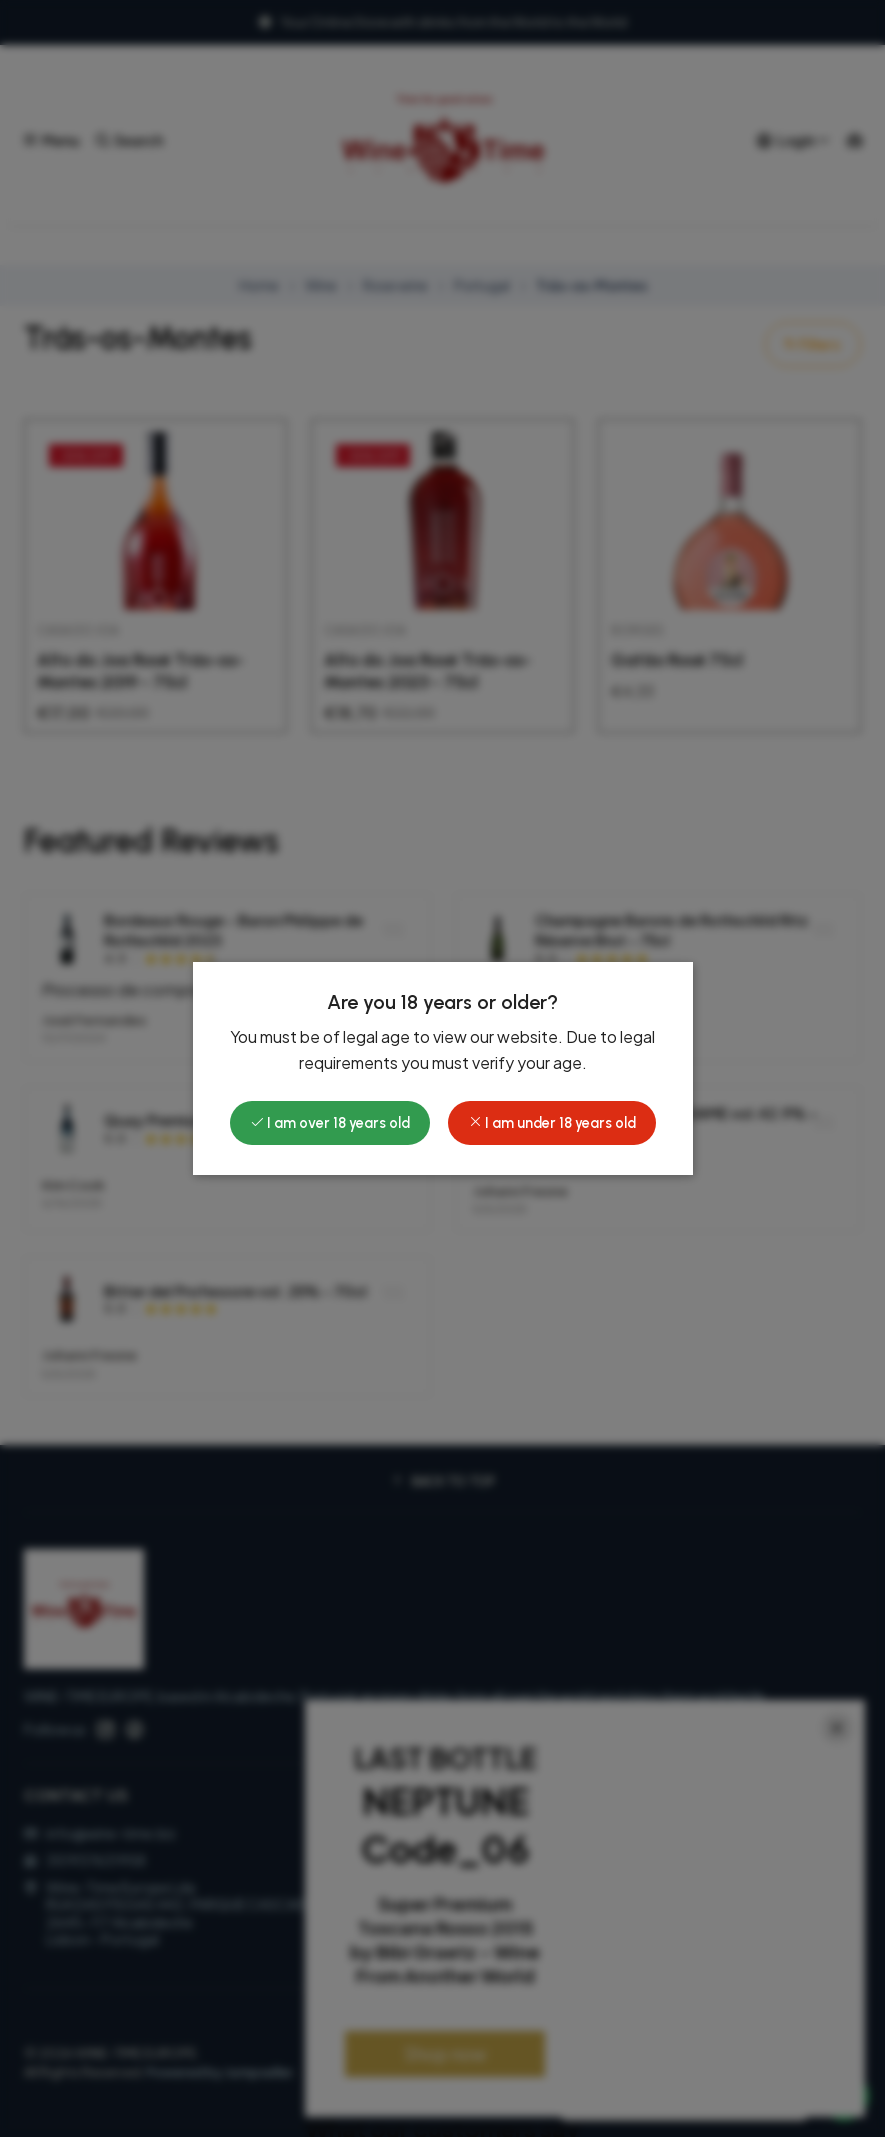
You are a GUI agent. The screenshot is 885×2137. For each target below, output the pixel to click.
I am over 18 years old (330, 1123)
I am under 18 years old (552, 1123)
